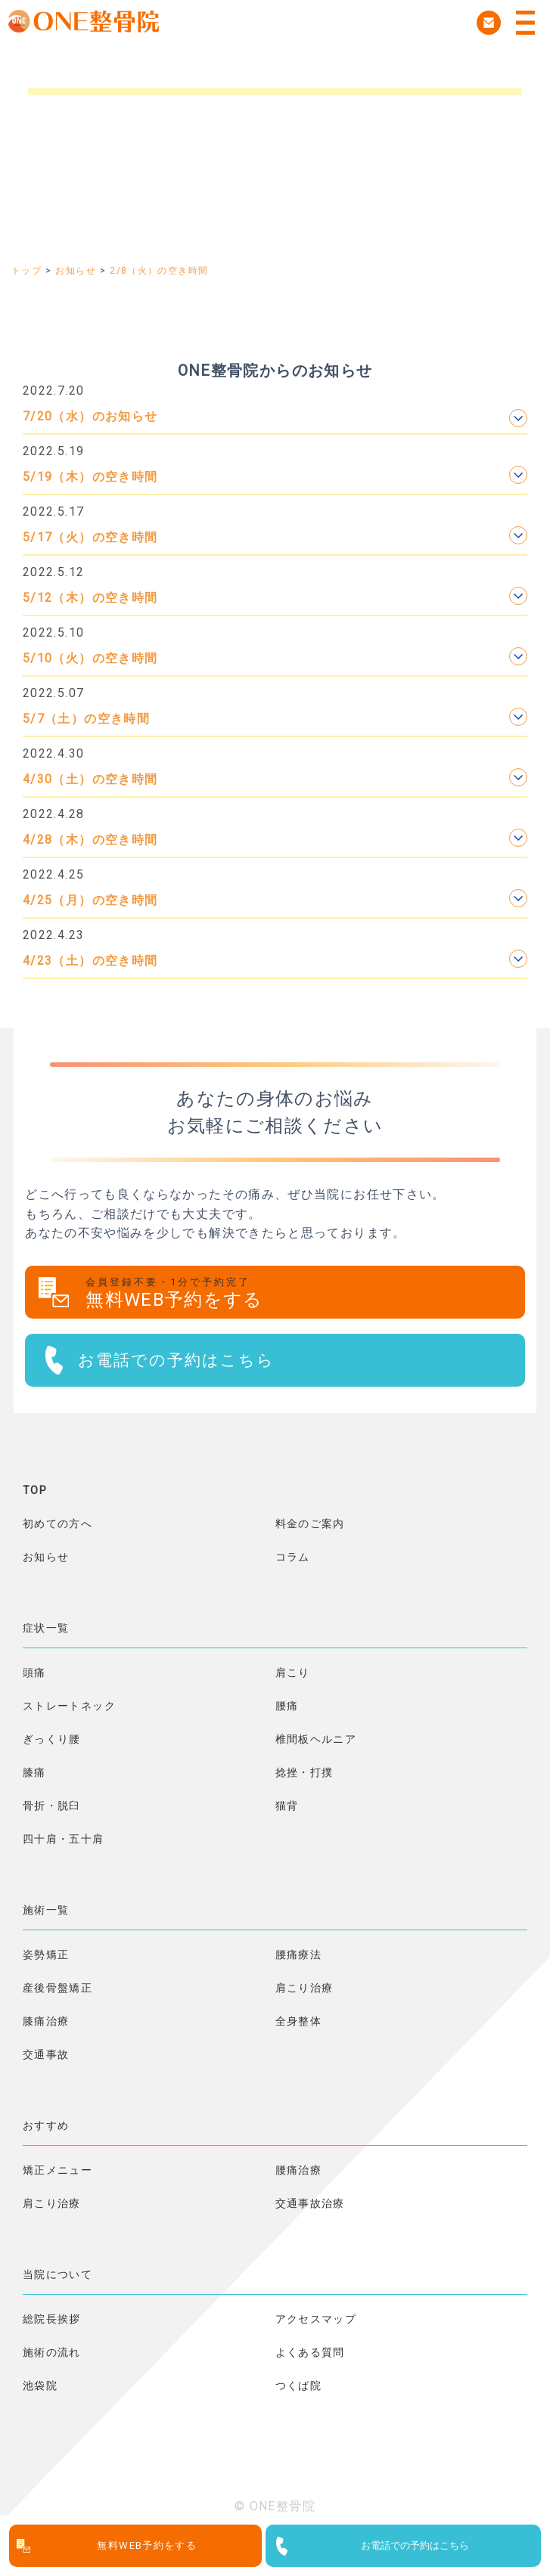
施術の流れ (52, 2352)
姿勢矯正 (46, 1954)
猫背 (287, 1805)
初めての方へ (57, 1523)
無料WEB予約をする (305, 1293)
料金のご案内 (310, 1523)
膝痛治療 (46, 2021)
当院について (57, 2274)
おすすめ (46, 2125)
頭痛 (34, 1672)
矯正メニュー (57, 2170)
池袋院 (40, 2385)
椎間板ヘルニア (316, 1739)
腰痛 (287, 1706)
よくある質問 (310, 2352)
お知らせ (46, 1557)
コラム (292, 1557)
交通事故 (46, 2054)
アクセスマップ (316, 2319)
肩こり (292, 1672)
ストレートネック (69, 1706)
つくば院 (298, 2385)
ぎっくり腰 (52, 1739)
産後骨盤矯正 (57, 1988)
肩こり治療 (304, 1988)
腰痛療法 (298, 1954)
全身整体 (298, 2021)
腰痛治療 (298, 2170)
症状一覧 (46, 1628)
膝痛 (34, 1772)
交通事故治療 (310, 2203)
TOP (35, 1490)
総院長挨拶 (52, 2319)
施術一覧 (46, 1910)
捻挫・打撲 (304, 1772)
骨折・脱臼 (52, 1805)
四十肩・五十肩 (63, 1839)
